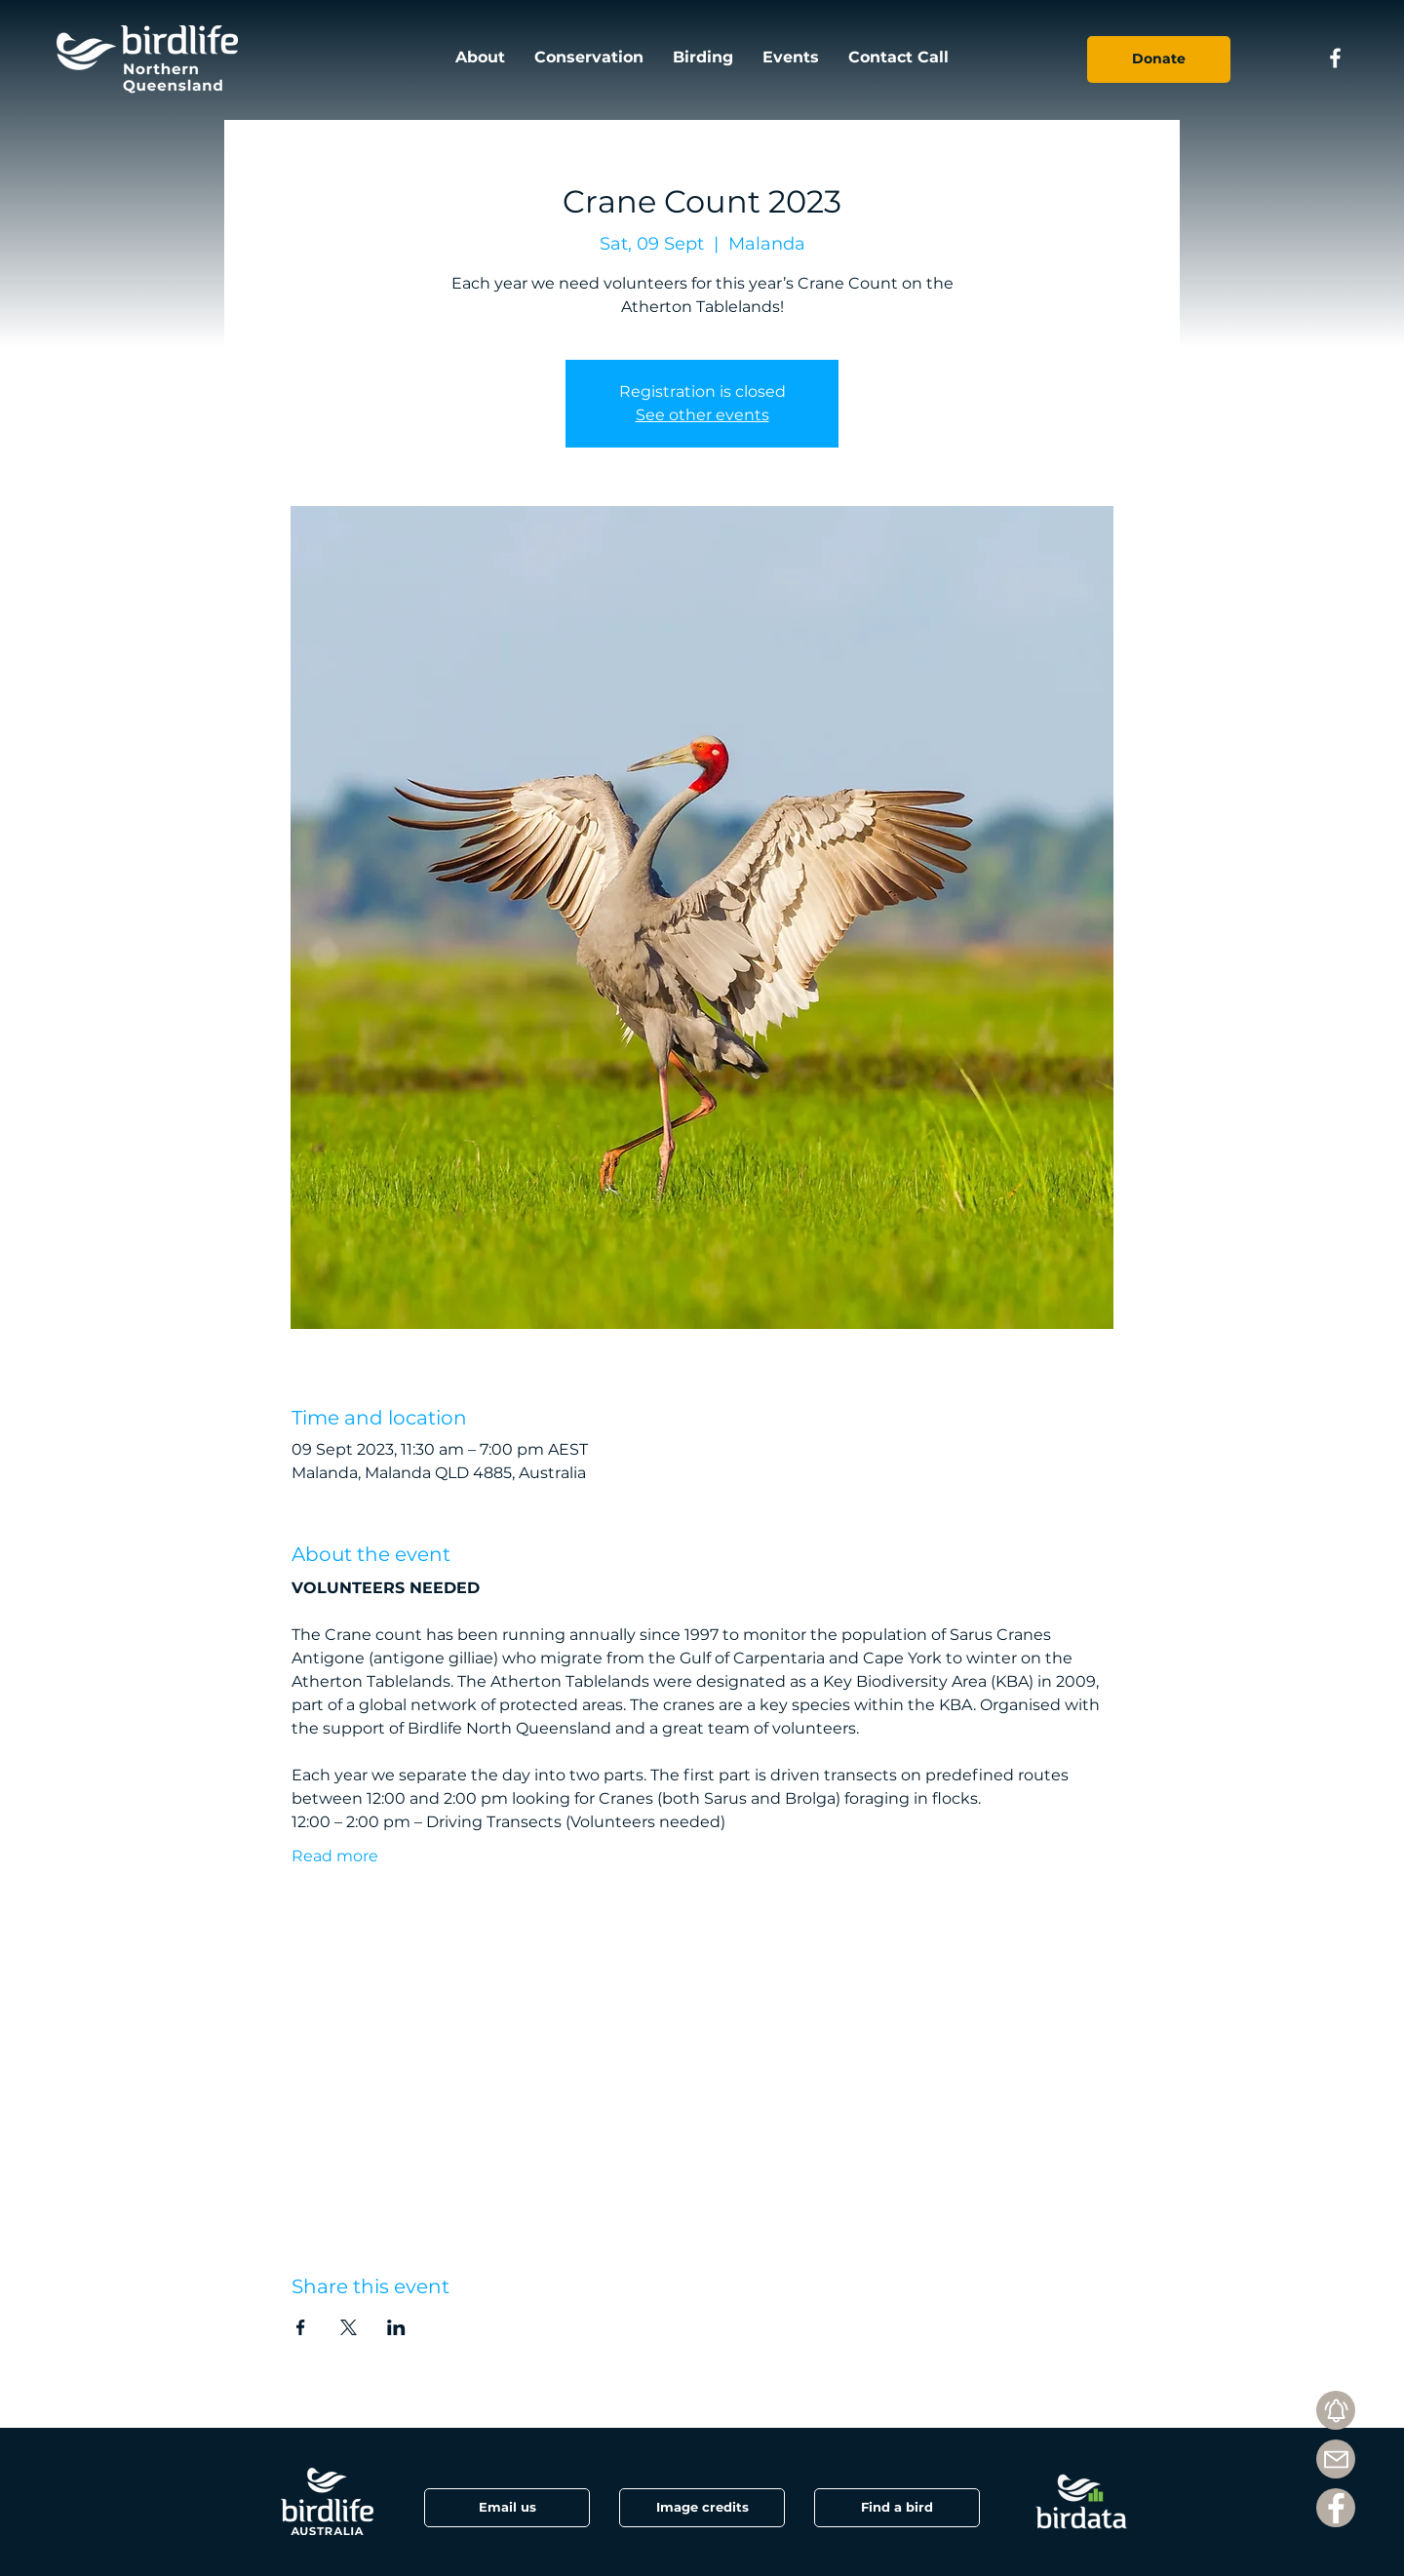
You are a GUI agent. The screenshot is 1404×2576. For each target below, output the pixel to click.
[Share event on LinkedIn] (396, 2327)
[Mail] (1335, 2458)
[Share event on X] (348, 2327)
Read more (335, 1856)
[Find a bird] (897, 2507)
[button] (702, 2507)
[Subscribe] (1335, 2410)
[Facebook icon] (1335, 58)
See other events (702, 415)
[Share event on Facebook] (301, 2327)
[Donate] (1158, 59)
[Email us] (507, 2507)
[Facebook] (1335, 2507)
